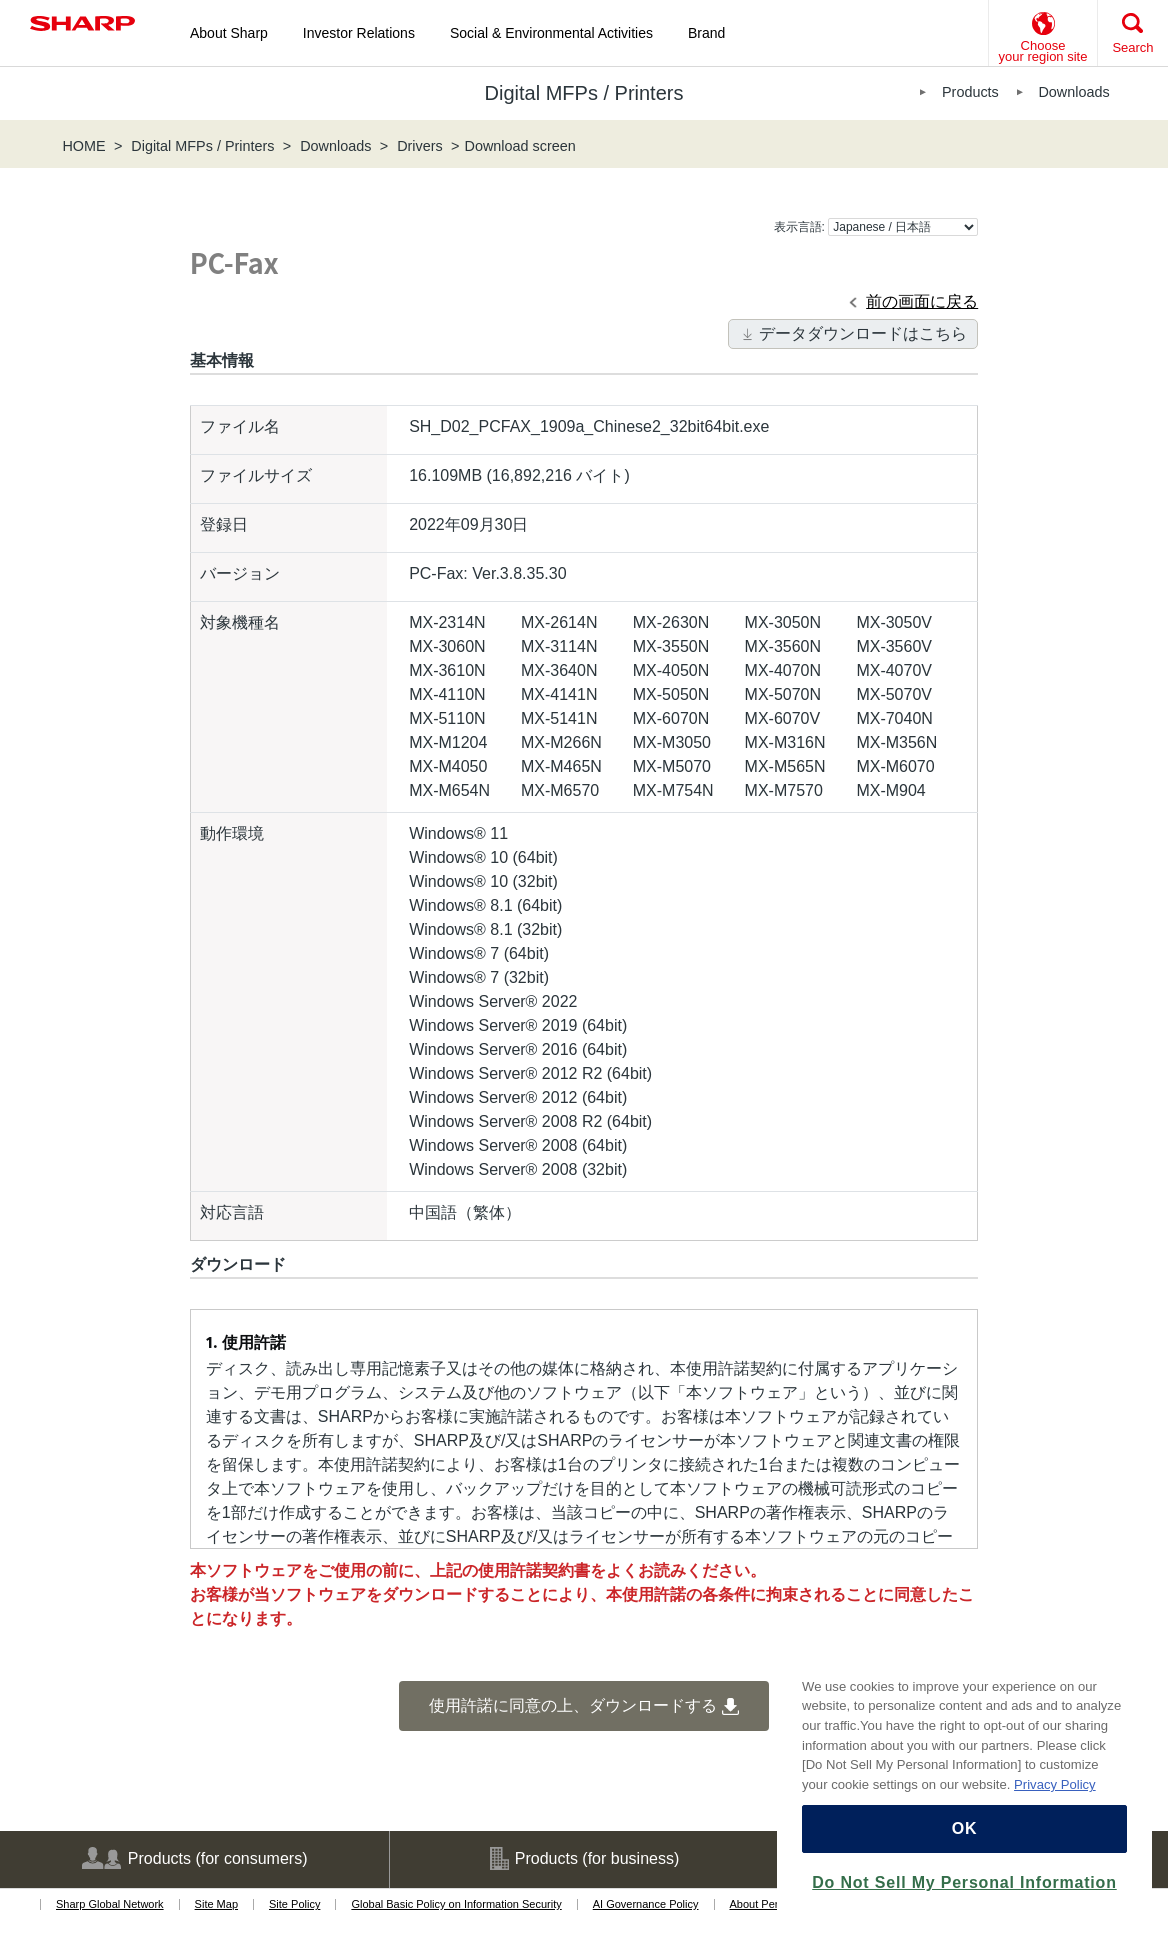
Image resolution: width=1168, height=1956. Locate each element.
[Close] (1127, 1657)
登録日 (224, 524)
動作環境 (232, 833)
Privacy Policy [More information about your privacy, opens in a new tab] (1055, 1784)
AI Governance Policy (646, 1904)
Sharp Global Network (110, 1904)
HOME (83, 146)
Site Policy (294, 1904)
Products (970, 92)
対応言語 (232, 1212)
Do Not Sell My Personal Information (964, 1882)
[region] (964, 1785)
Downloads (1073, 92)
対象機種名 (240, 622)
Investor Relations (359, 33)
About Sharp (229, 33)
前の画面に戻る (922, 301)
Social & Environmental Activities (551, 33)
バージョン (240, 573)
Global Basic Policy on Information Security (456, 1904)
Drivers (420, 146)
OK (965, 1828)
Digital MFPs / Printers (202, 146)
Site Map (216, 1904)
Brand (706, 33)
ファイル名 (240, 426)
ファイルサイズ (256, 475)
